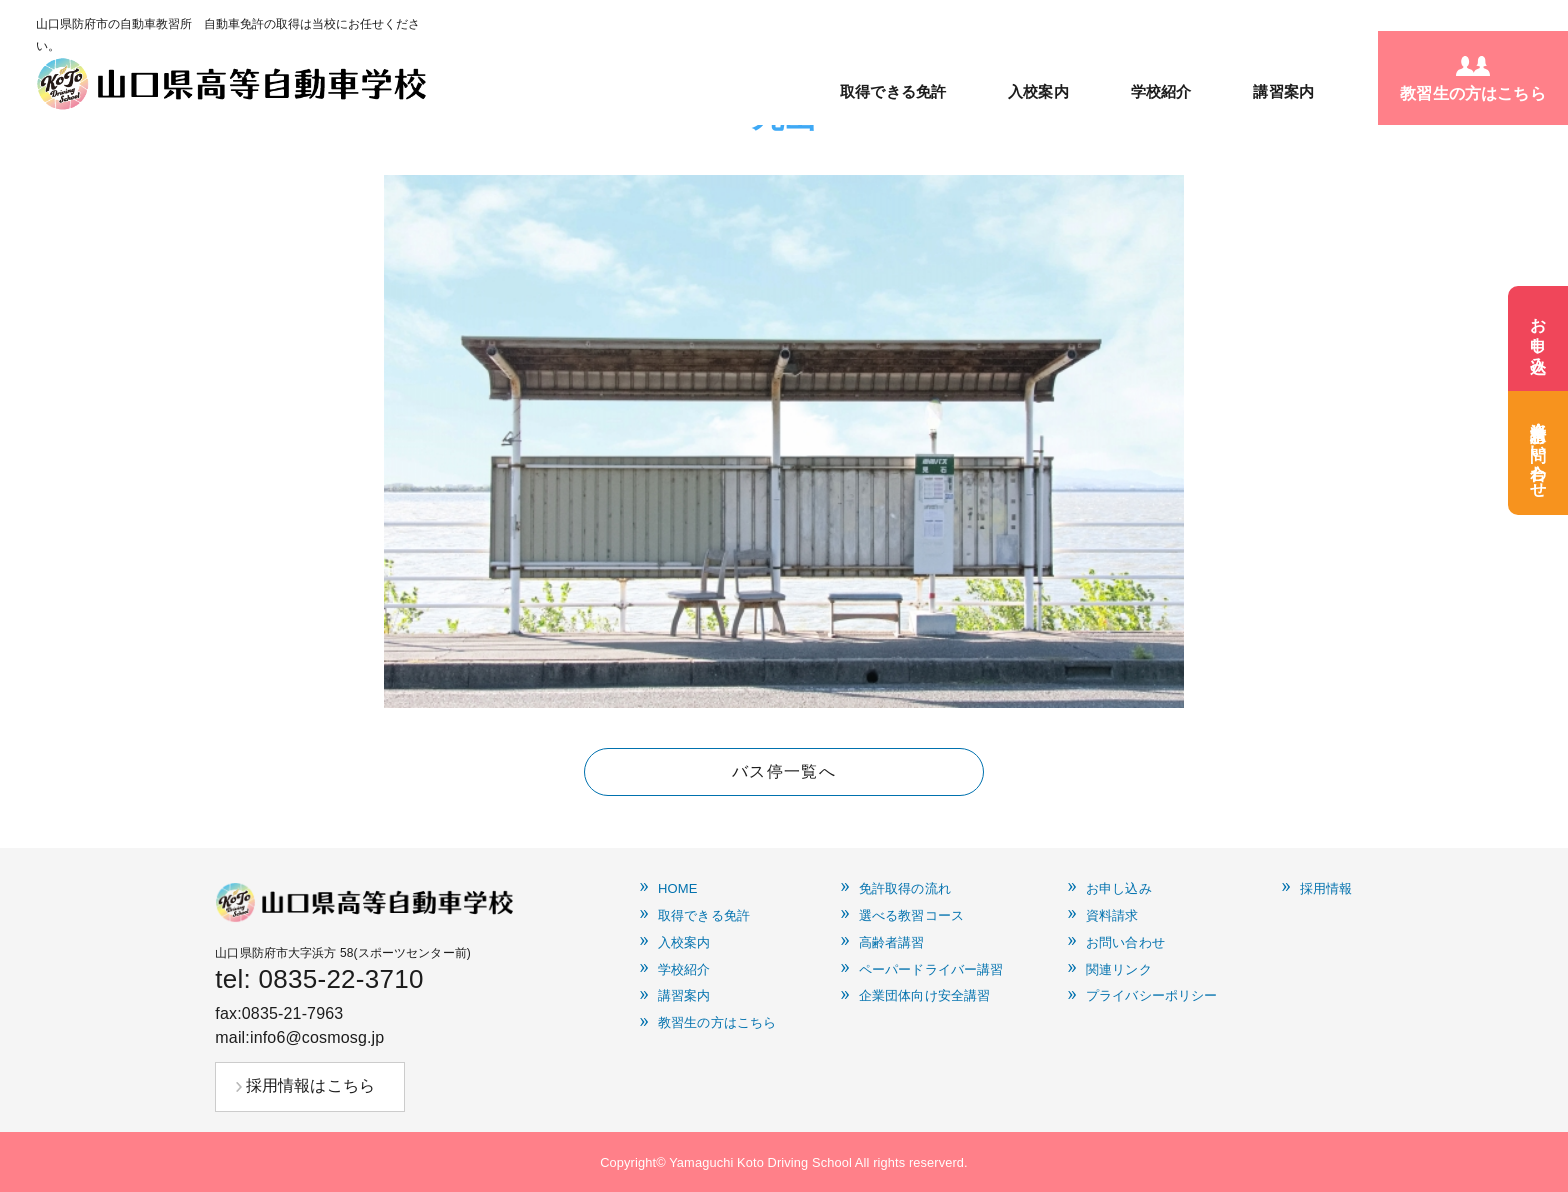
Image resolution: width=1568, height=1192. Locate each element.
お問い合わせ (1125, 943)
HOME (678, 889)
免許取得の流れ (905, 889)
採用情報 (1326, 889)
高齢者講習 (892, 943)
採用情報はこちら (310, 1085)
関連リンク (1119, 970)
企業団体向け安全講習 (924, 996)
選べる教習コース (911, 916)
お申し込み (1119, 889)
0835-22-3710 (341, 979)
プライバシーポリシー (1151, 996)
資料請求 (1112, 916)
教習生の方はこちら (717, 1023)
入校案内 (1038, 91)
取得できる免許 (893, 91)
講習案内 (1283, 91)
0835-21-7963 (293, 1013)
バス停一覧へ (784, 771)
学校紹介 (1161, 91)
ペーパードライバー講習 (931, 970)
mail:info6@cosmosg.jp (299, 1037)
